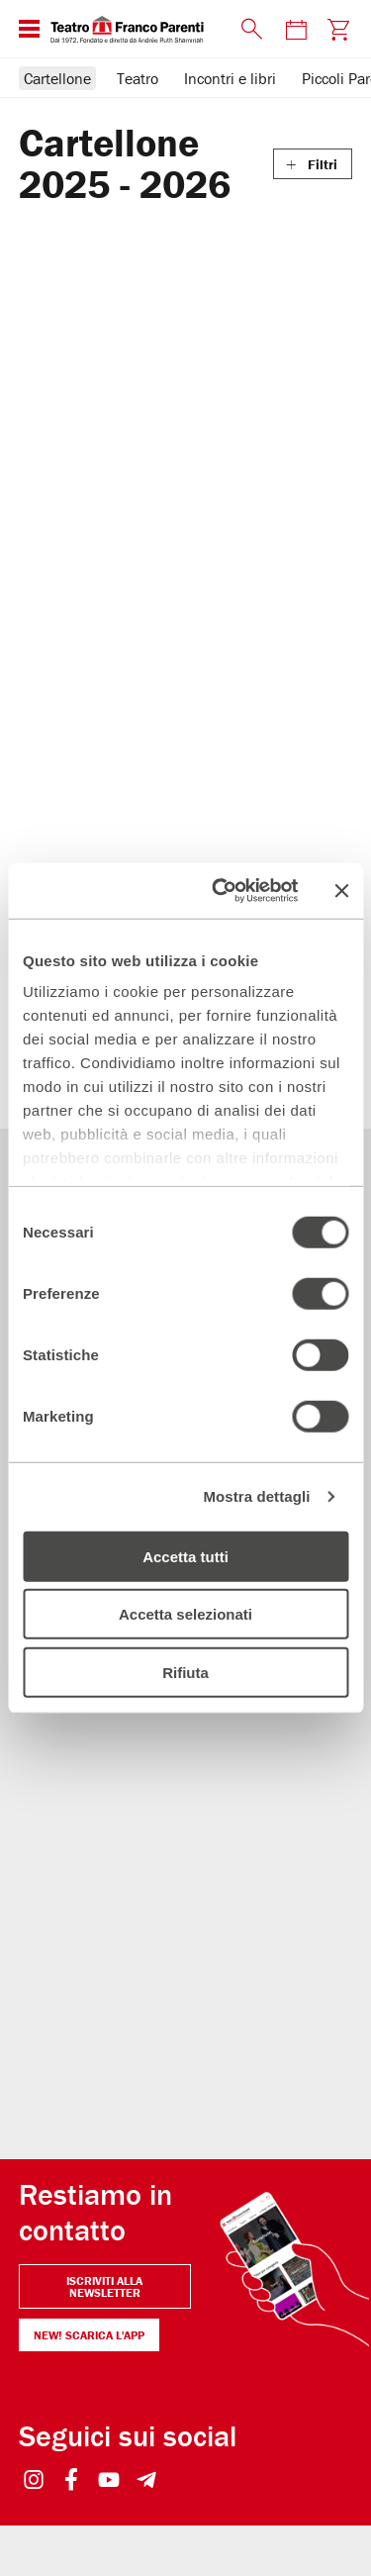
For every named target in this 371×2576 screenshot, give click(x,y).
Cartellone (57, 78)
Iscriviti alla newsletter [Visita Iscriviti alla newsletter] (104, 2253)
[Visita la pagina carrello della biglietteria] (338, 29)
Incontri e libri (230, 78)
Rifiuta (185, 1671)
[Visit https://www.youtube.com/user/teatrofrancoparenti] (109, 2448)
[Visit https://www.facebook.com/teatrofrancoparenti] (71, 2448)
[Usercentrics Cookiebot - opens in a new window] (221, 891)
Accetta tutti (185, 1555)
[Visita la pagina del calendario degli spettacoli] (296, 29)
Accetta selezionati (185, 1614)
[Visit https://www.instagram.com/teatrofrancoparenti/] (34, 2448)
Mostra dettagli (256, 1496)
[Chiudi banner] (341, 891)
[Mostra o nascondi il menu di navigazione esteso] (29, 29)
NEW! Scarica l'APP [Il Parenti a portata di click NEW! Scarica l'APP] (89, 2302)
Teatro (137, 78)
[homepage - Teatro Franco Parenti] (140, 28)
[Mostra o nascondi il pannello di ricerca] (252, 29)
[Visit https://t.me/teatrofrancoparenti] (147, 2448)
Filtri (322, 164)
